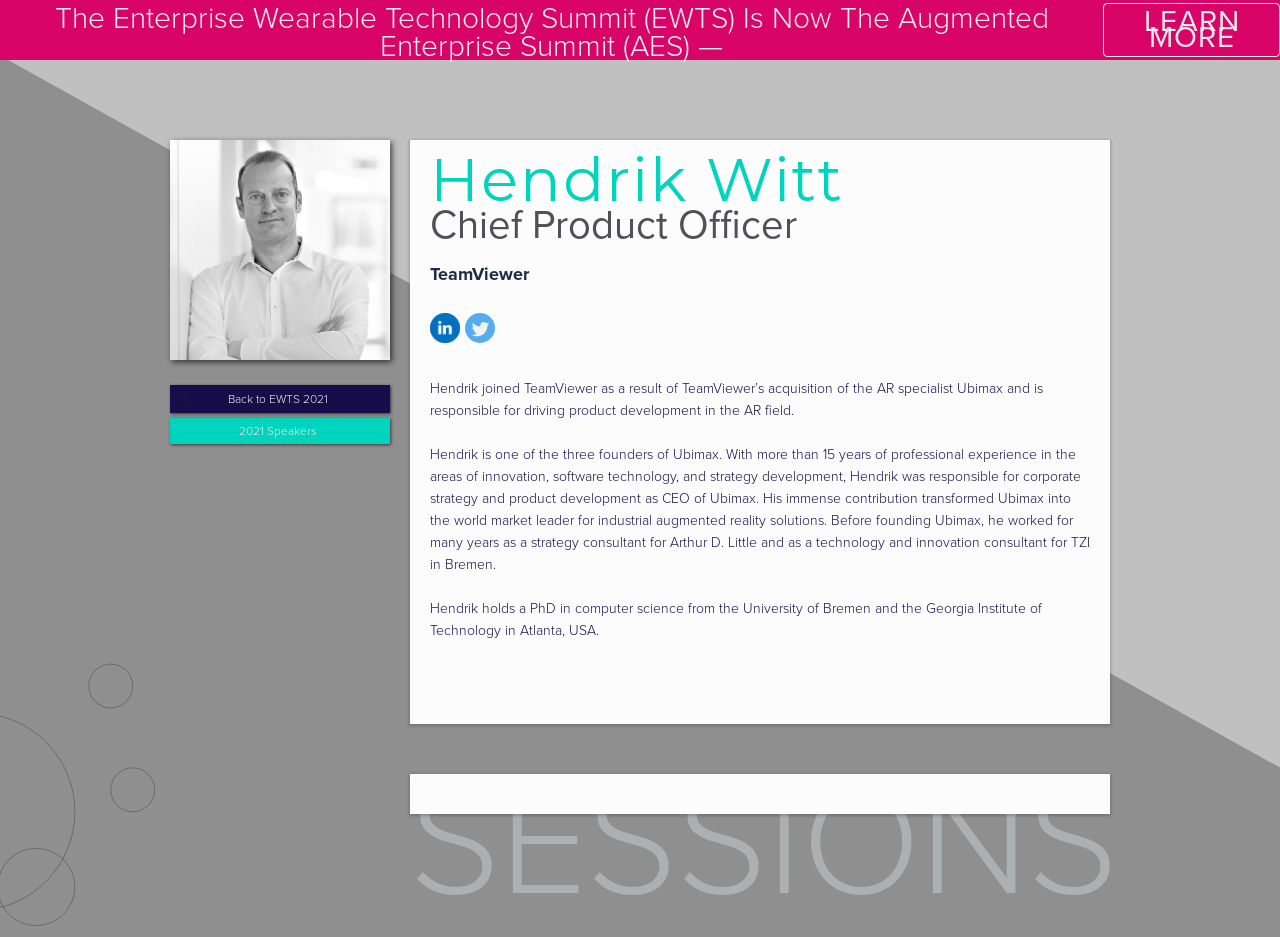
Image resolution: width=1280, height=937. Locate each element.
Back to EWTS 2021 (278, 399)
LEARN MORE (1192, 29)
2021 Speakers (278, 431)
